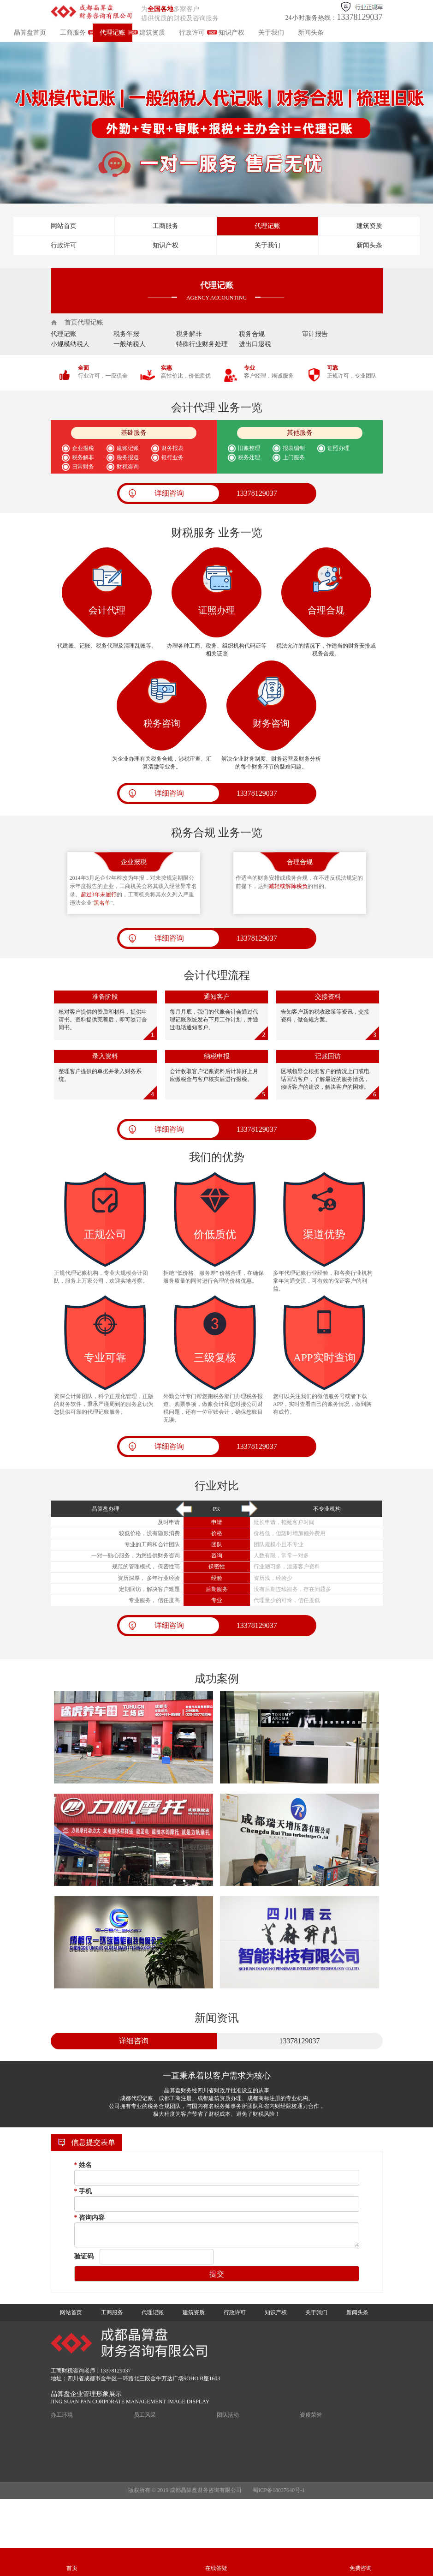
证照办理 (340, 448)
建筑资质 (152, 32)
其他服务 (300, 432)
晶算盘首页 (30, 32)
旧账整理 (249, 448)
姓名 (83, 2165)
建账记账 (129, 448)
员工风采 (145, 2415)
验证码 (84, 2256)
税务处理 (249, 457)
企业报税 (83, 448)
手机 (83, 2191)
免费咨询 (361, 2568)
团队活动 (228, 2415)
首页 (71, 322)
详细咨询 (169, 493)
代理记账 (112, 32)
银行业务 (174, 457)
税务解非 (83, 457)
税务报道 (129, 457)
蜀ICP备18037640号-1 (279, 2490)
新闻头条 (311, 32)
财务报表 (174, 448)
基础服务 (134, 432)
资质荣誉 (311, 2415)
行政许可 (192, 32)
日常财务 (83, 466)
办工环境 (62, 2415)
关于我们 (271, 32)
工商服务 (73, 32)
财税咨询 (129, 466)
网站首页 (64, 225)
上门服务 (295, 457)
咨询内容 (89, 2217)
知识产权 (231, 32)
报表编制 (295, 448)
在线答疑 (216, 2568)
